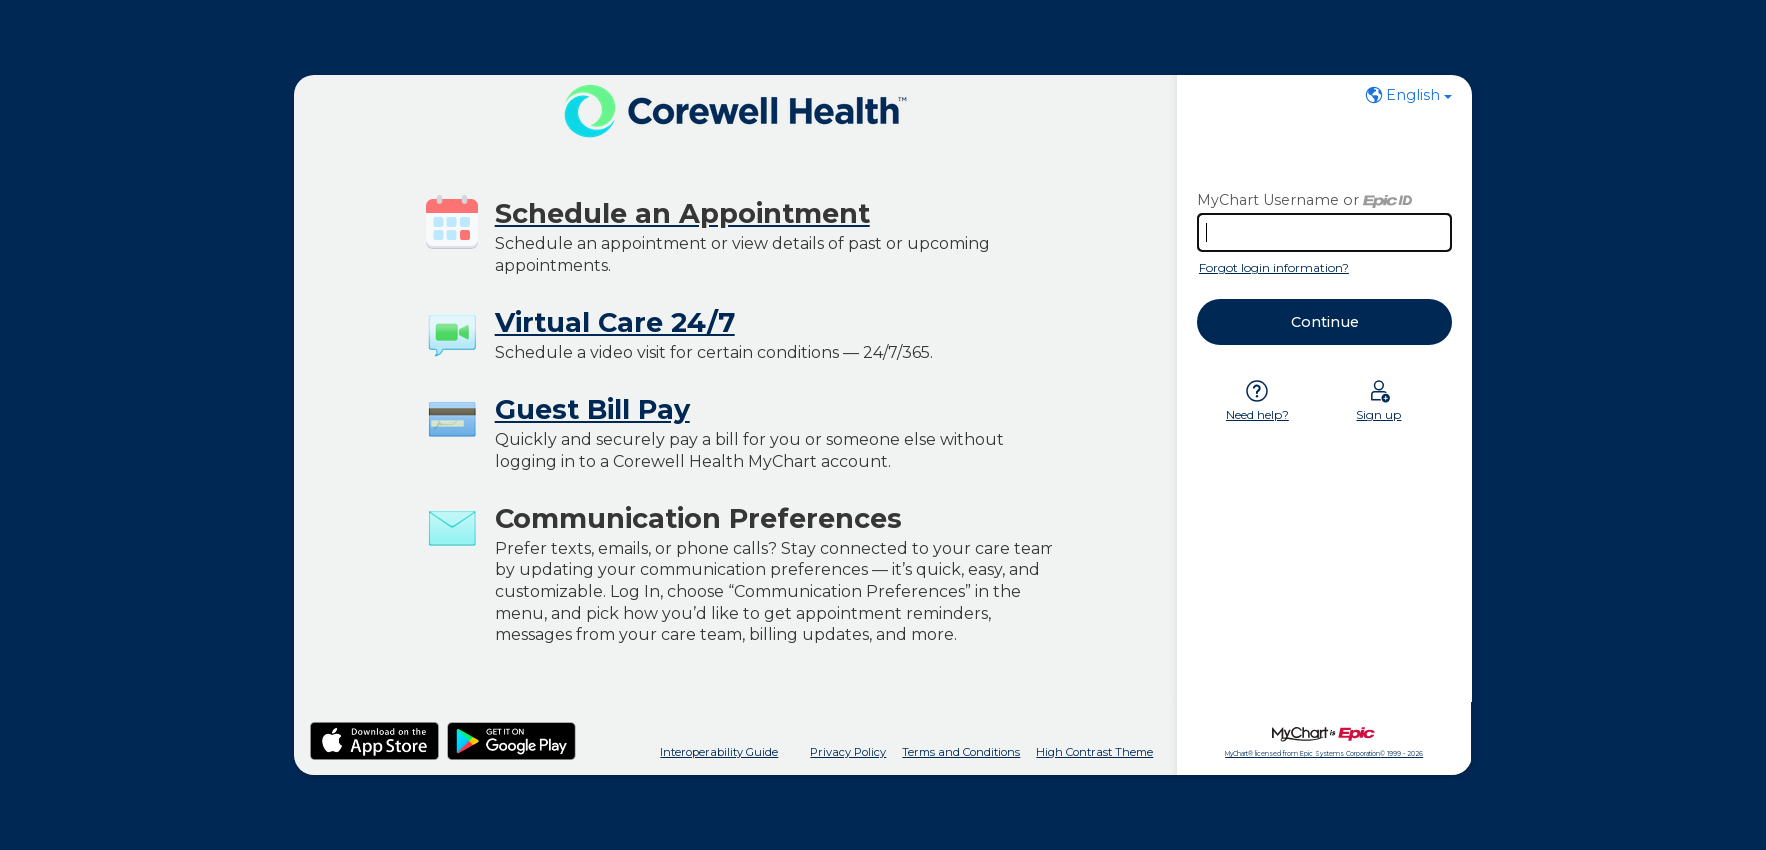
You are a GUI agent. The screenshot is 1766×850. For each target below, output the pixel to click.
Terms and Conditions (961, 752)
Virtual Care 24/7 (615, 322)
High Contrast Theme (1094, 752)
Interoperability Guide (719, 752)
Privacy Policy (848, 752)
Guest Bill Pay (592, 409)
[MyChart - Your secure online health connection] (735, 111)
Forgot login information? (1274, 267)
